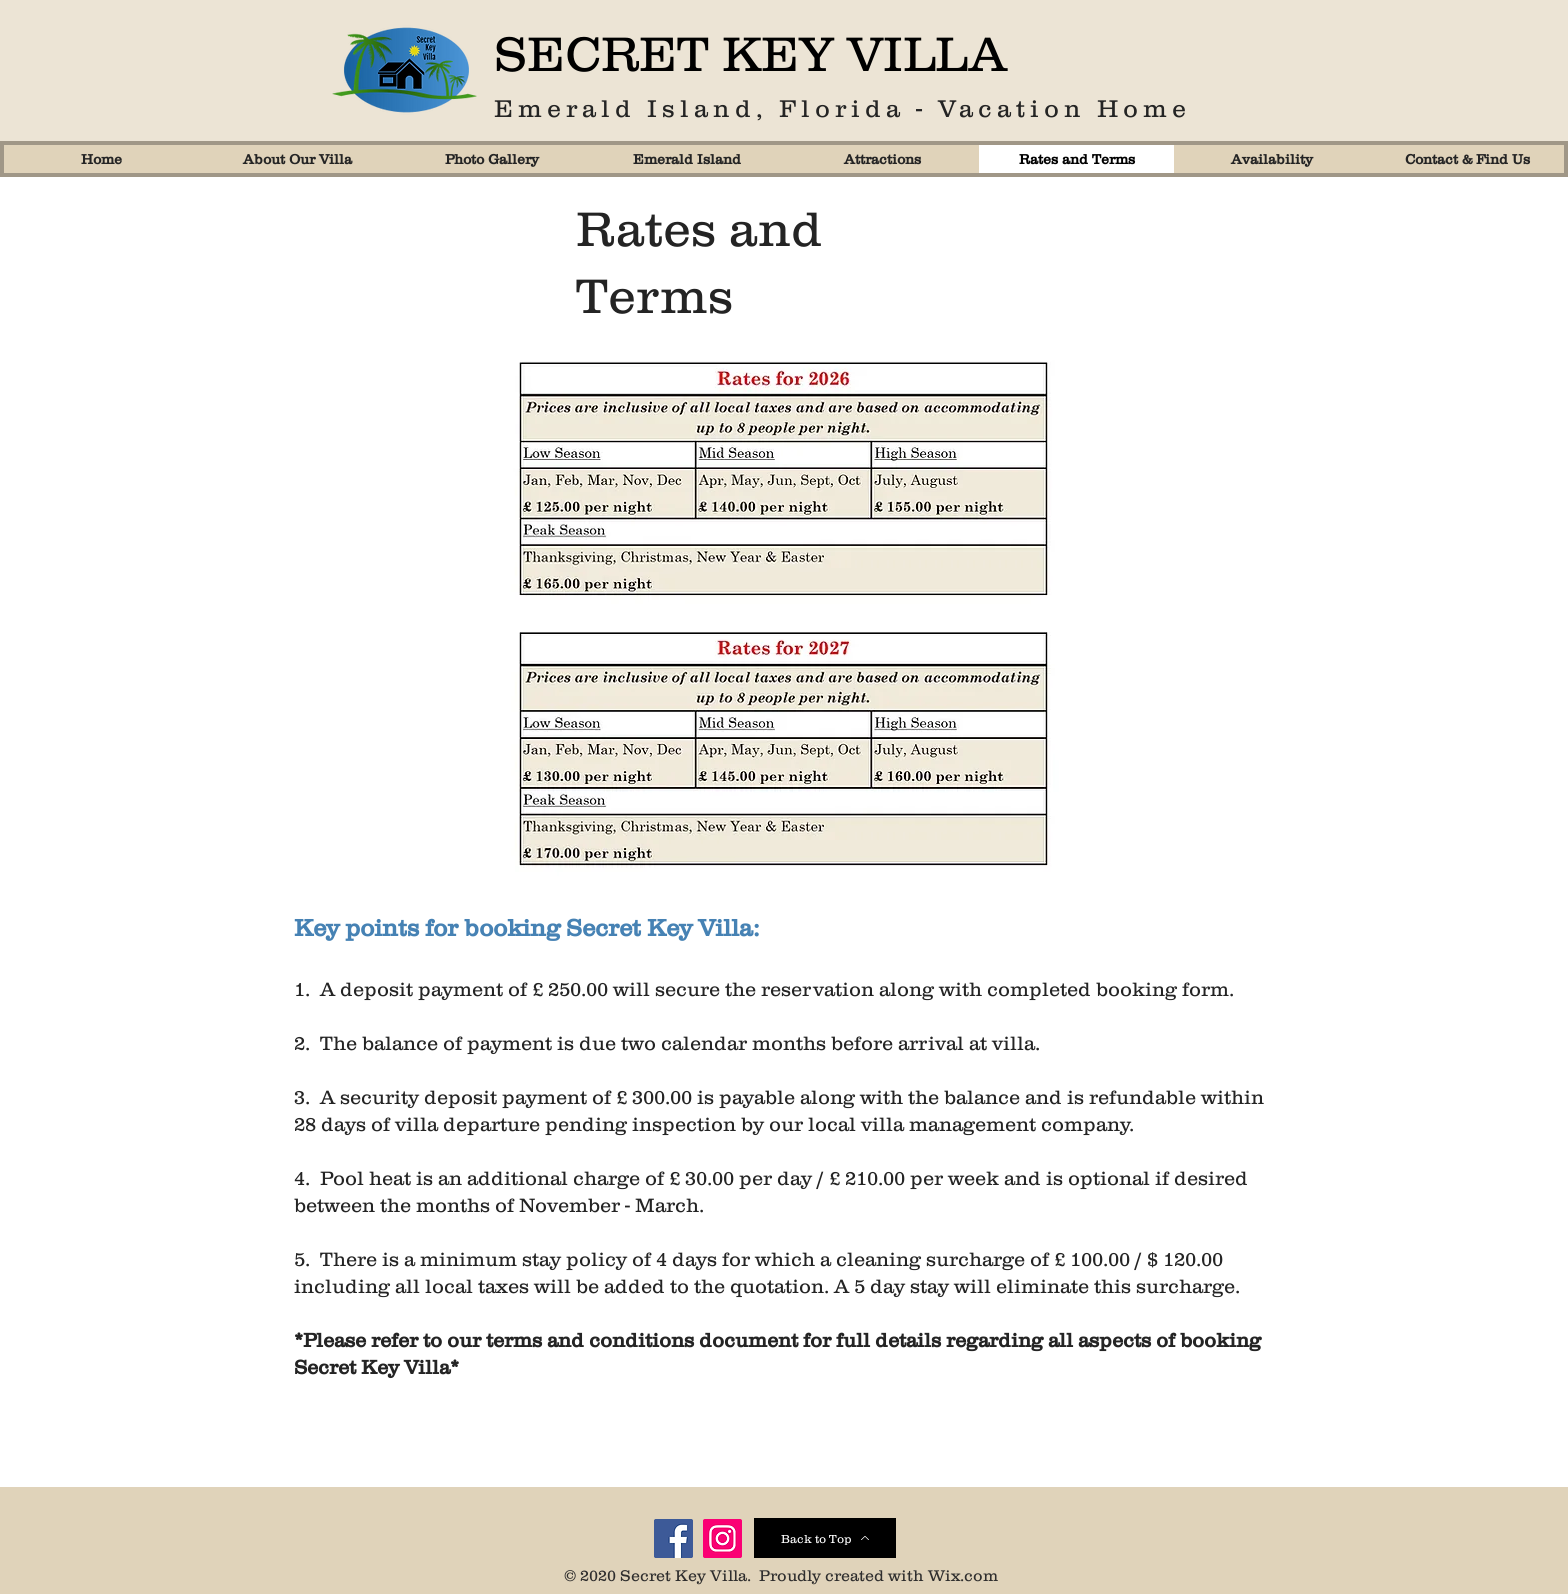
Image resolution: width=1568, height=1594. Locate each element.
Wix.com (963, 1575)
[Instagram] (722, 1538)
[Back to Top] (825, 1538)
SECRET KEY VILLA (750, 53)
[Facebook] (673, 1538)
